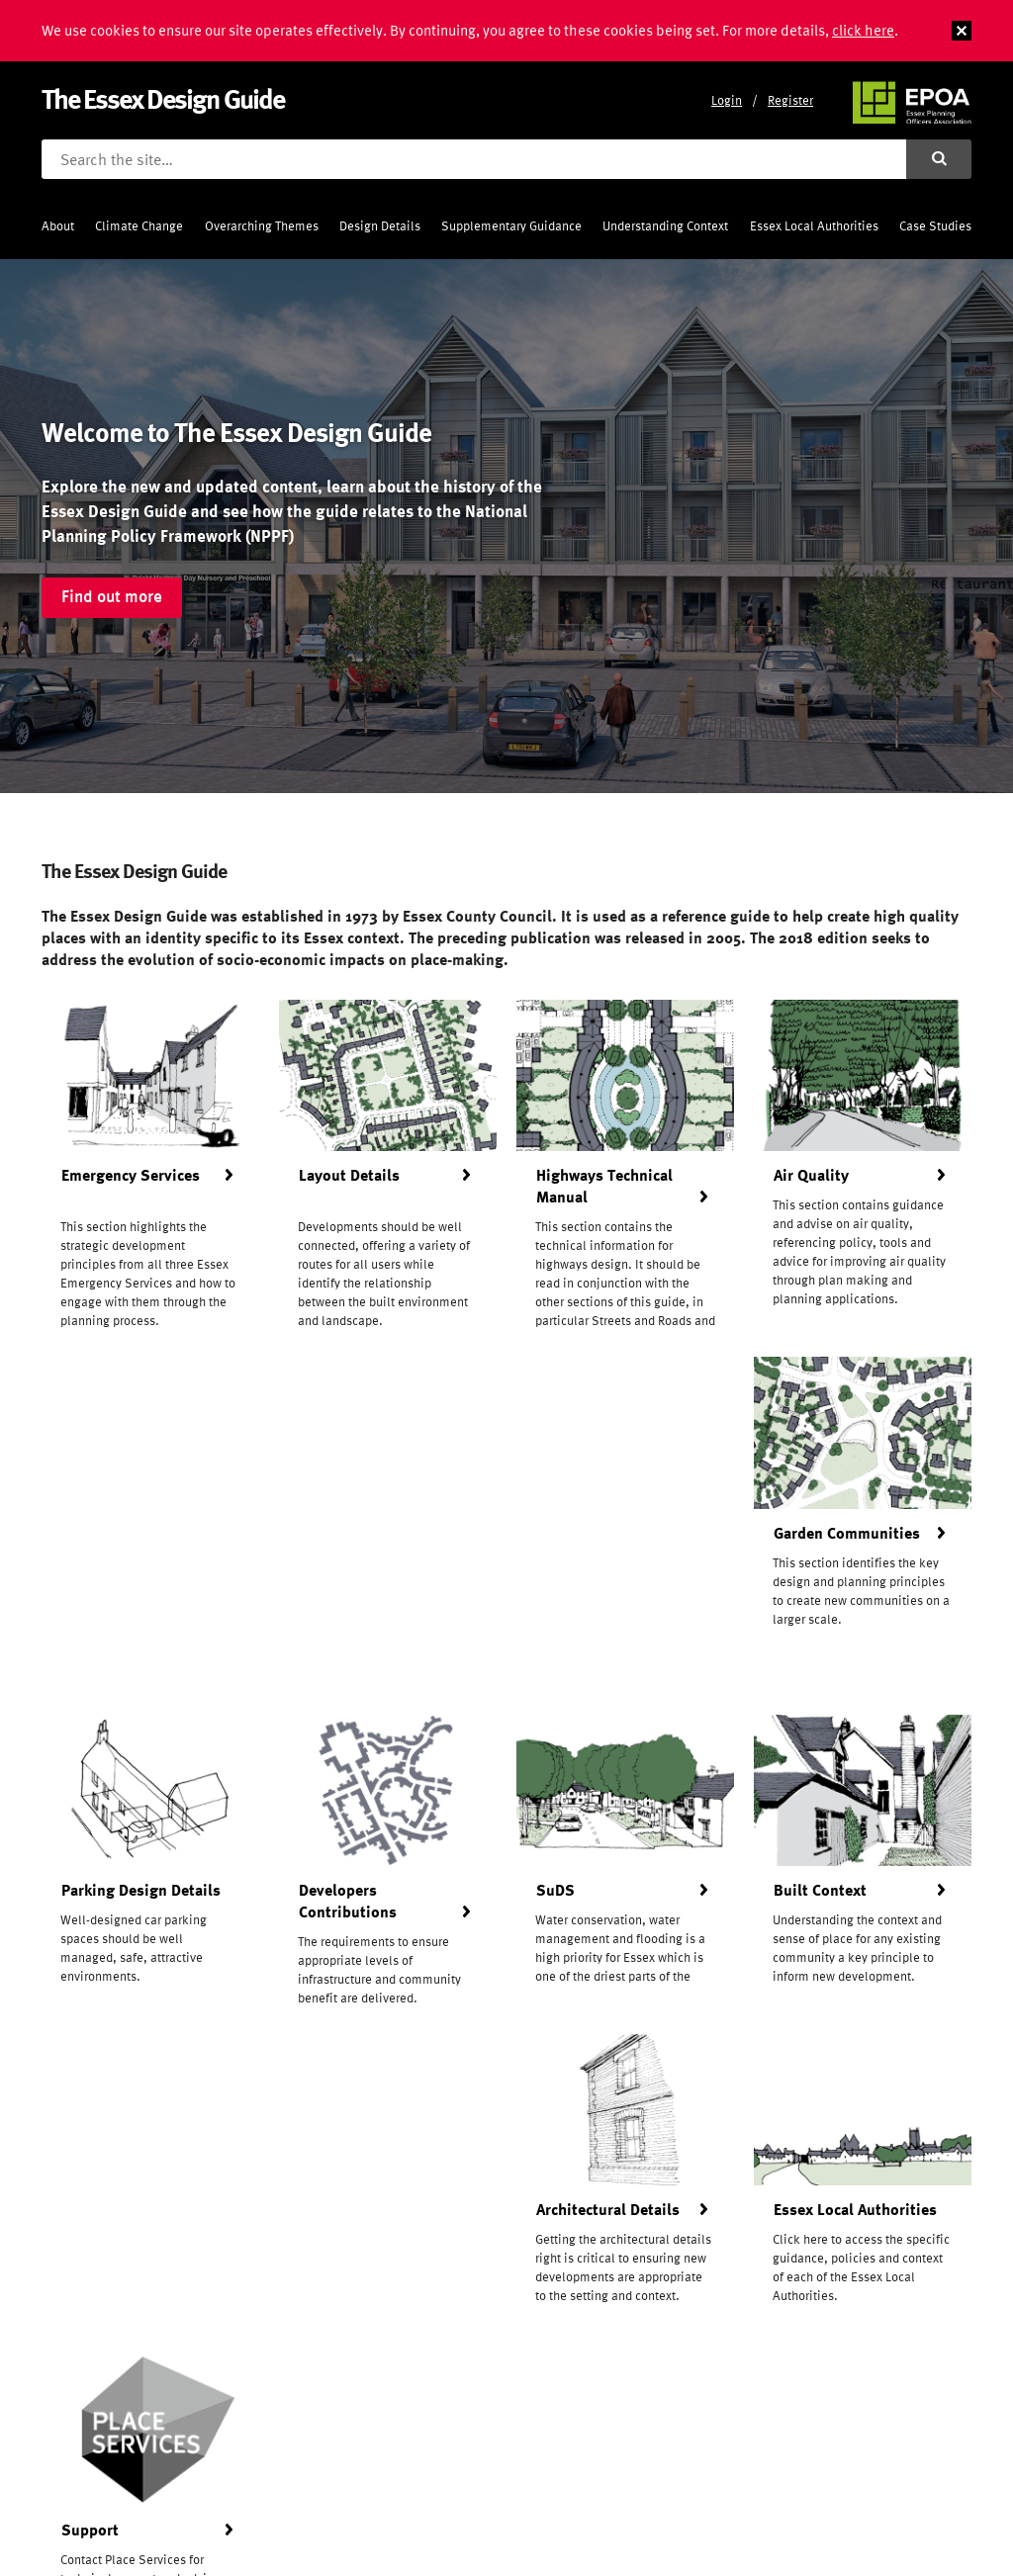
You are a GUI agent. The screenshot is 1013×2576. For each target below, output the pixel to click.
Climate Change (139, 226)
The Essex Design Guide (163, 98)
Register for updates (507, 2343)
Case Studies (935, 226)
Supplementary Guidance (511, 226)
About (58, 226)
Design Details (379, 226)
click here (863, 30)
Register (790, 100)
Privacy (381, 2483)
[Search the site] (474, 159)
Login (726, 100)
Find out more (111, 596)
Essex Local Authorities (814, 226)
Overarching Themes (262, 226)
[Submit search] (938, 159)
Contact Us (392, 2458)
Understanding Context (665, 226)
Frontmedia (152, 2525)
